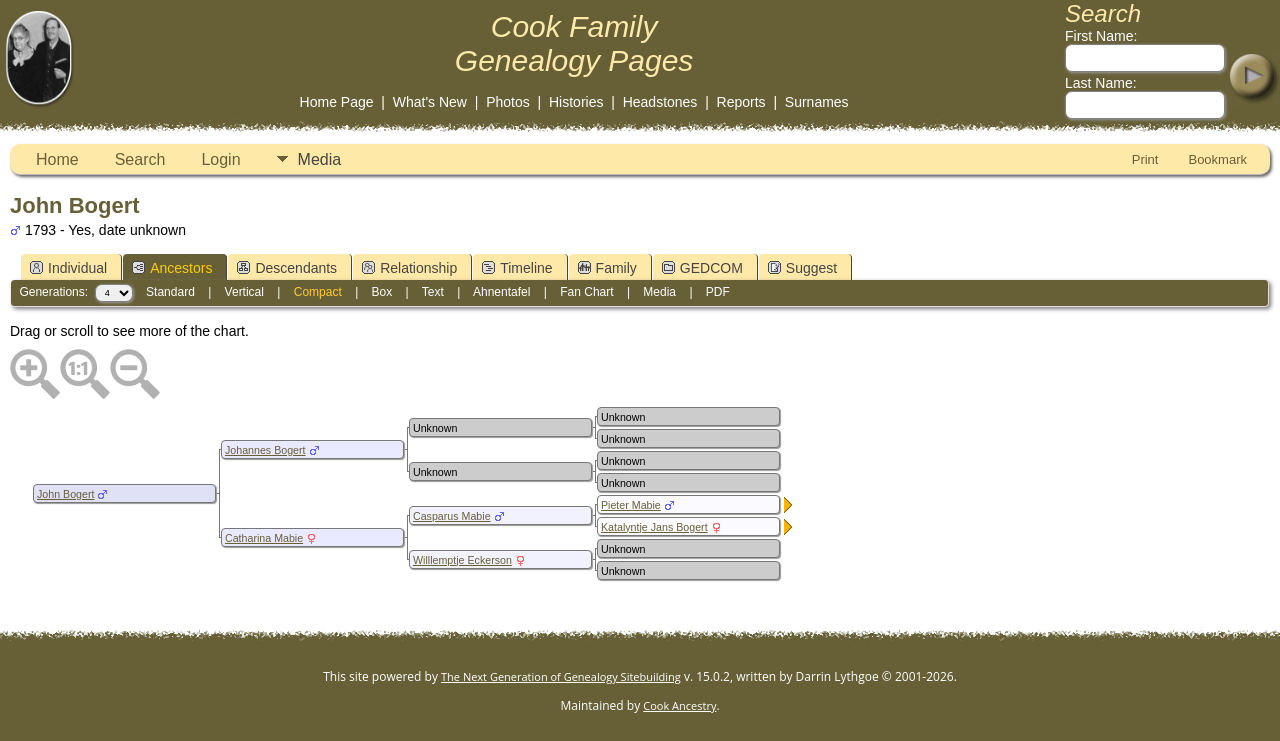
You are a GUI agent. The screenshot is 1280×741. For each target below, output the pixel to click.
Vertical (244, 292)
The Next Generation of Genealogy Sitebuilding (561, 676)
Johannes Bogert (265, 450)
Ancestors (172, 268)
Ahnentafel (501, 292)
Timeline (517, 268)
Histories (576, 102)
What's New (430, 102)
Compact (318, 292)
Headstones (660, 102)
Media (320, 159)
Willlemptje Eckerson (462, 560)
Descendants (287, 268)
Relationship (409, 268)
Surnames (817, 102)
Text (433, 292)
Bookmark (1217, 159)
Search (140, 159)
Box (382, 292)
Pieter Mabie (631, 505)
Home (57, 159)
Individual (68, 268)
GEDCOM (702, 268)
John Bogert (65, 494)
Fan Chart (586, 292)
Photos (508, 102)
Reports (741, 102)
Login (220, 159)
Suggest (802, 268)
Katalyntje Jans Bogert (654, 527)
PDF (718, 292)
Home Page (337, 102)
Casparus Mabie (452, 516)
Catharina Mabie (264, 538)
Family (607, 268)
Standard (170, 292)
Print (1145, 159)
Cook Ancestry (679, 705)
